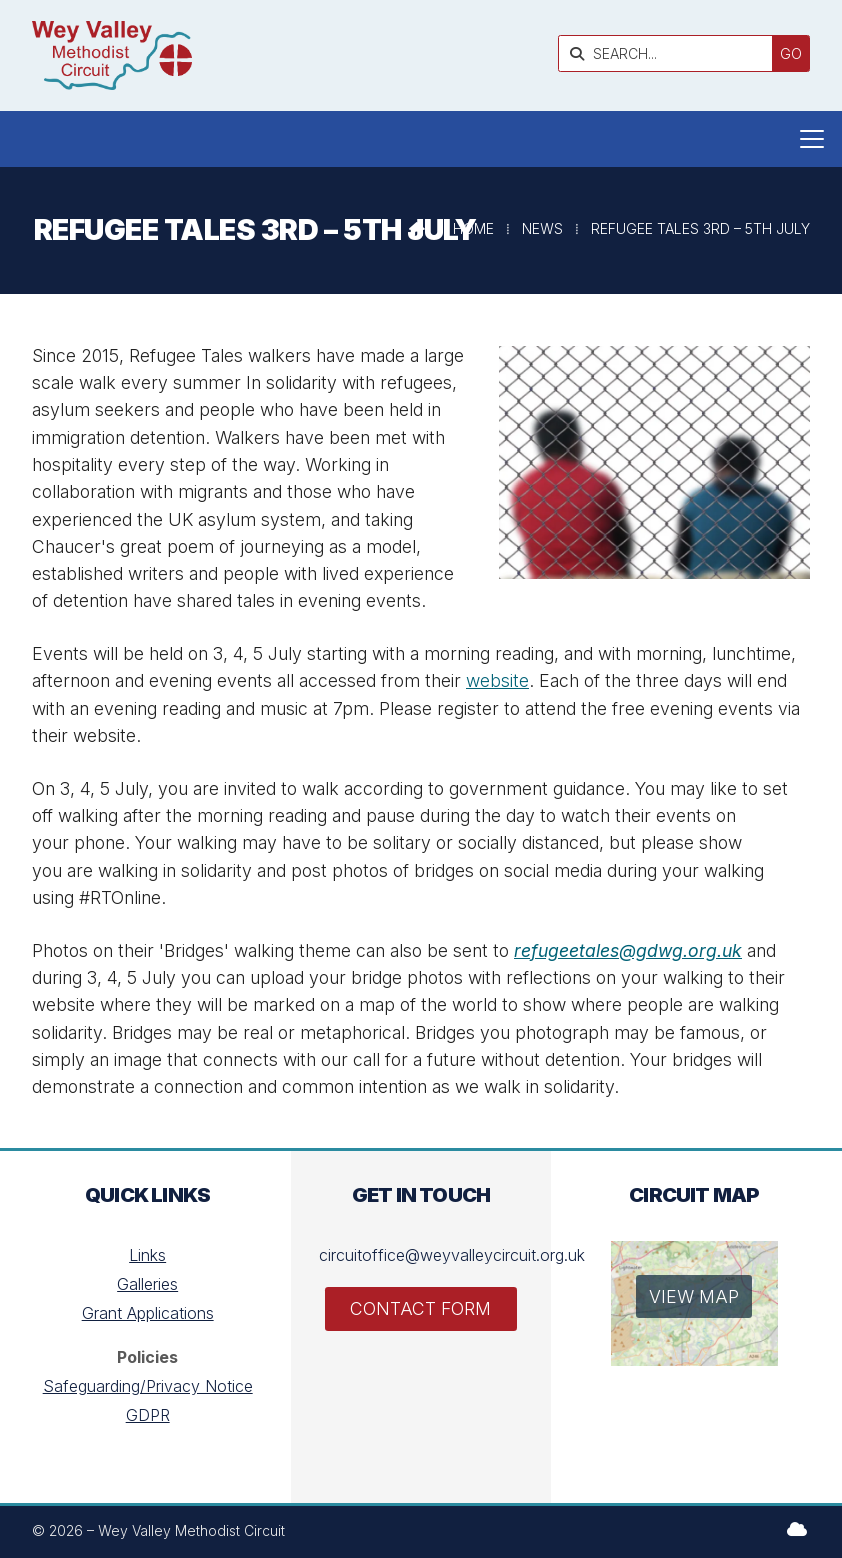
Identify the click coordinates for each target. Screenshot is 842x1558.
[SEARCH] (670, 53)
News (542, 228)
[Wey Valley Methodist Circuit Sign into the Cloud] (797, 1529)
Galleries (147, 1284)
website (497, 680)
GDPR (148, 1415)
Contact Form (420, 1308)
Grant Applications (148, 1313)
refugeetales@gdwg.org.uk (628, 950)
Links (147, 1255)
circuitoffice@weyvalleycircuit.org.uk (452, 1255)
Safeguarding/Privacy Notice (148, 1386)
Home (473, 228)
